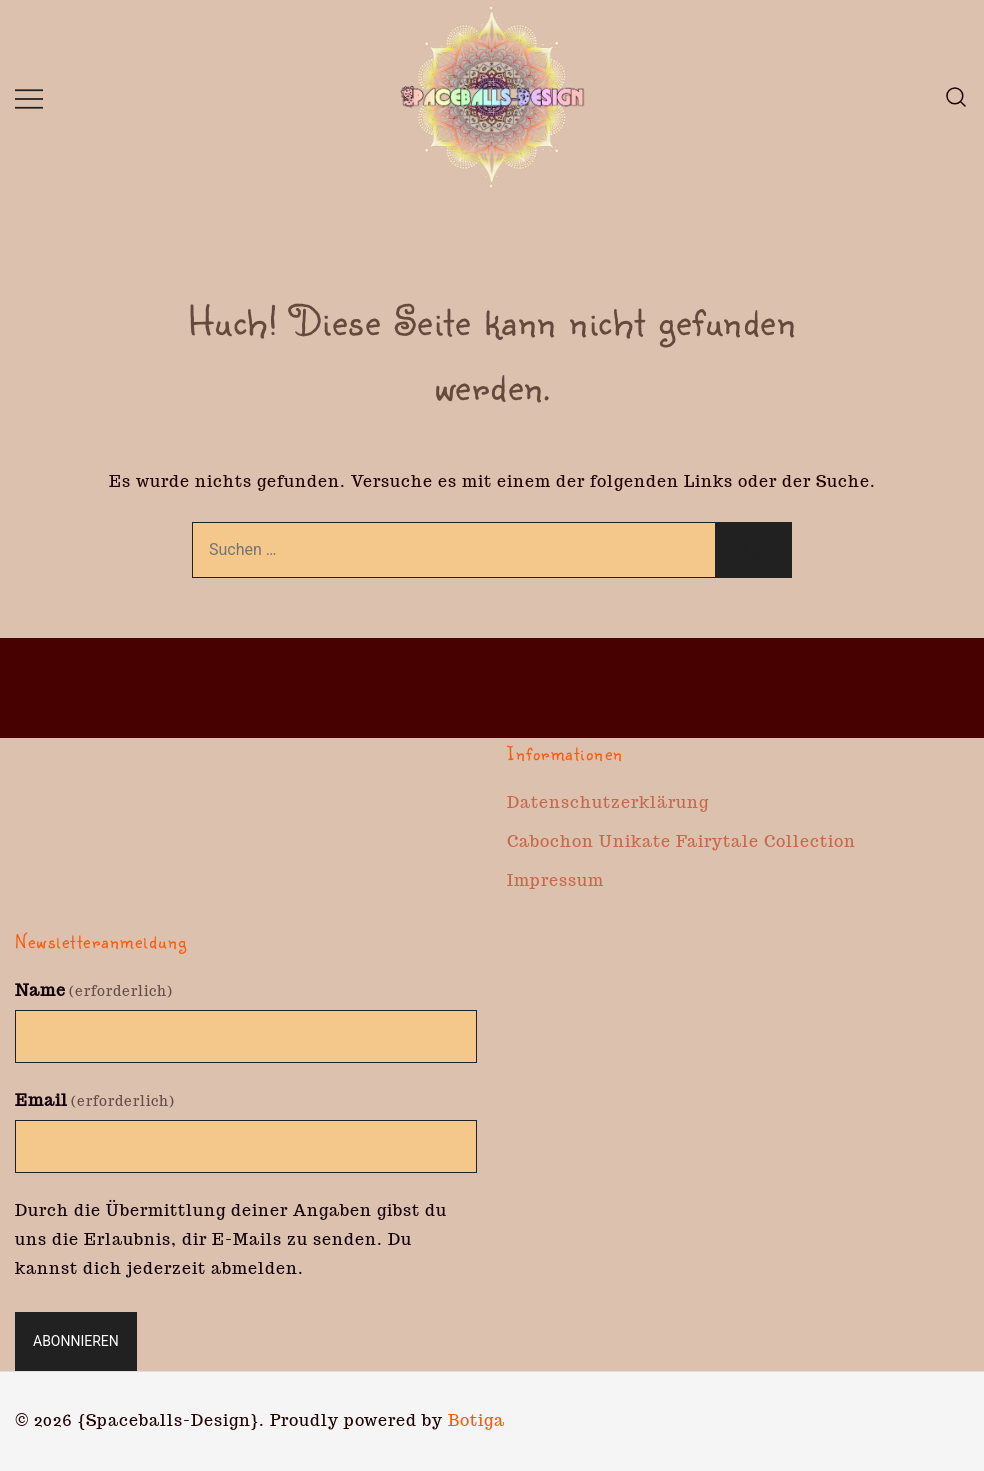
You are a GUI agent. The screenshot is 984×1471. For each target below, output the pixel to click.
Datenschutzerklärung (608, 802)
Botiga (476, 1420)
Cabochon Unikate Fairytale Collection (681, 841)
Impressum (555, 880)
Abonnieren (76, 1341)
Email (95, 1100)
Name (94, 990)
